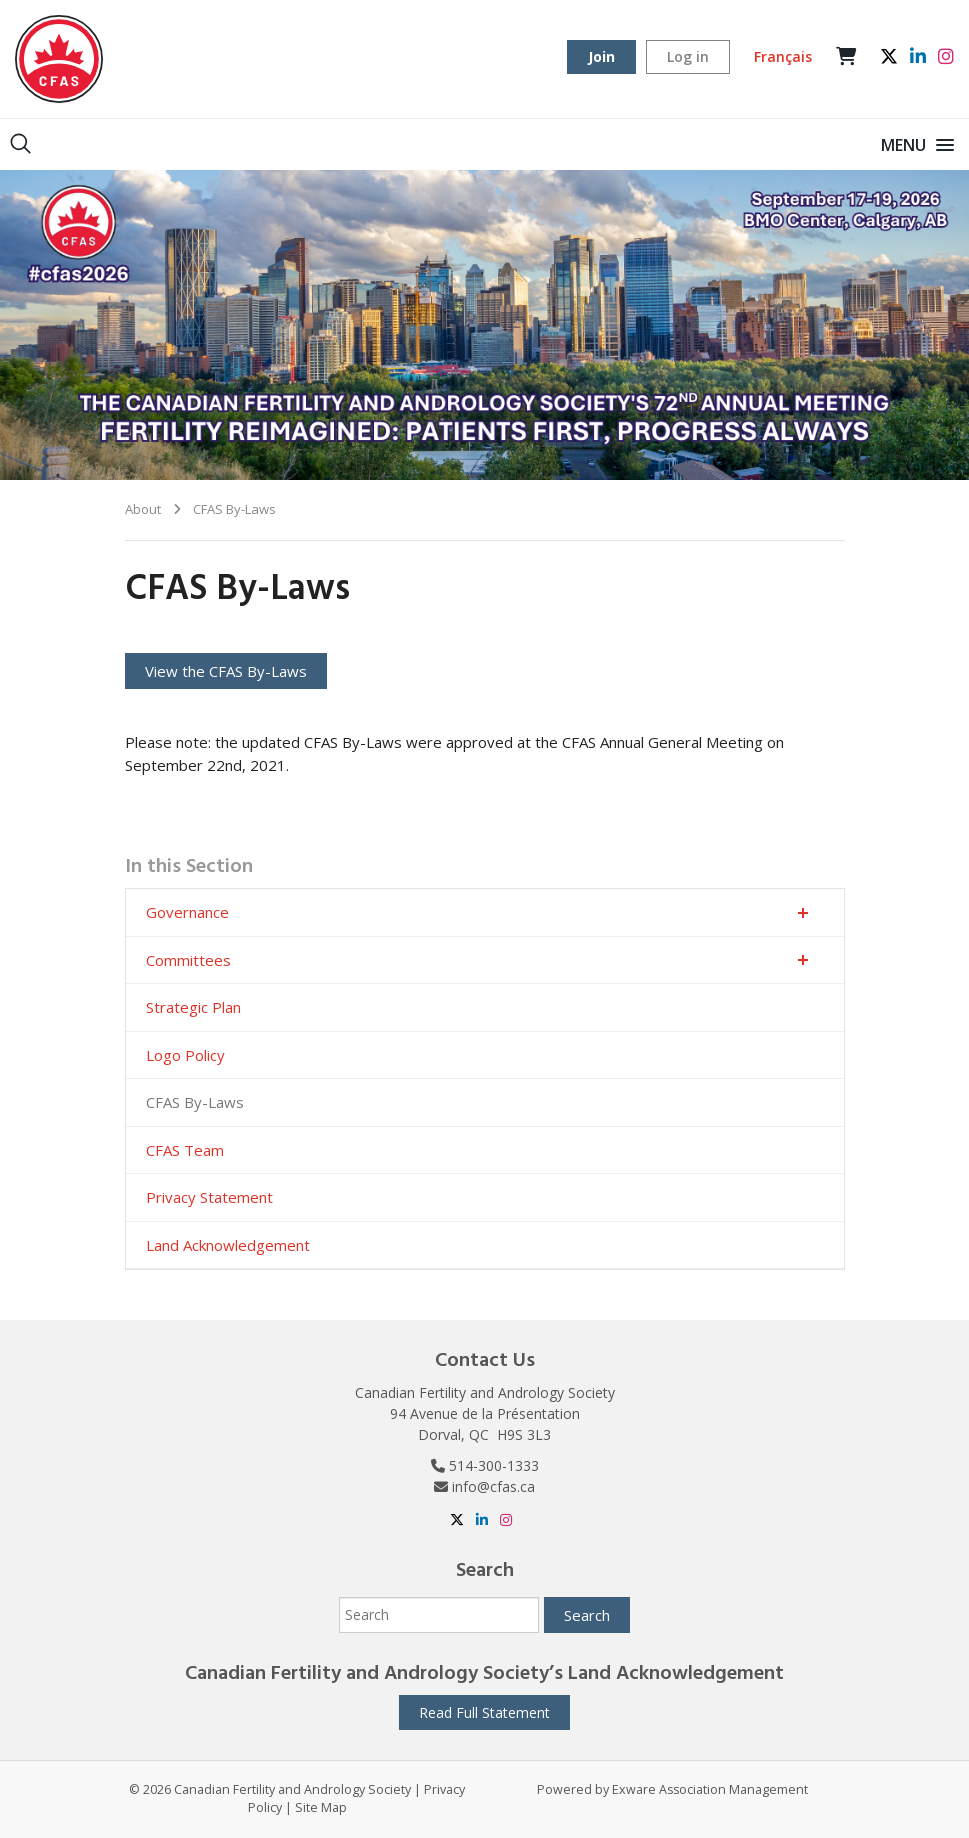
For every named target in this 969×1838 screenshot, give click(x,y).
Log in (688, 56)
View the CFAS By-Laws (226, 671)
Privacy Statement (209, 1197)
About (143, 509)
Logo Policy (185, 1055)
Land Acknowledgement (228, 1245)
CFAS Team (185, 1150)
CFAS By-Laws (234, 509)
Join (601, 56)
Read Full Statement (484, 1712)
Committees (188, 960)
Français (783, 56)
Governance (187, 912)
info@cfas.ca (493, 1486)
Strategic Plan (193, 1007)
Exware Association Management (710, 1789)
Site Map (321, 1807)
